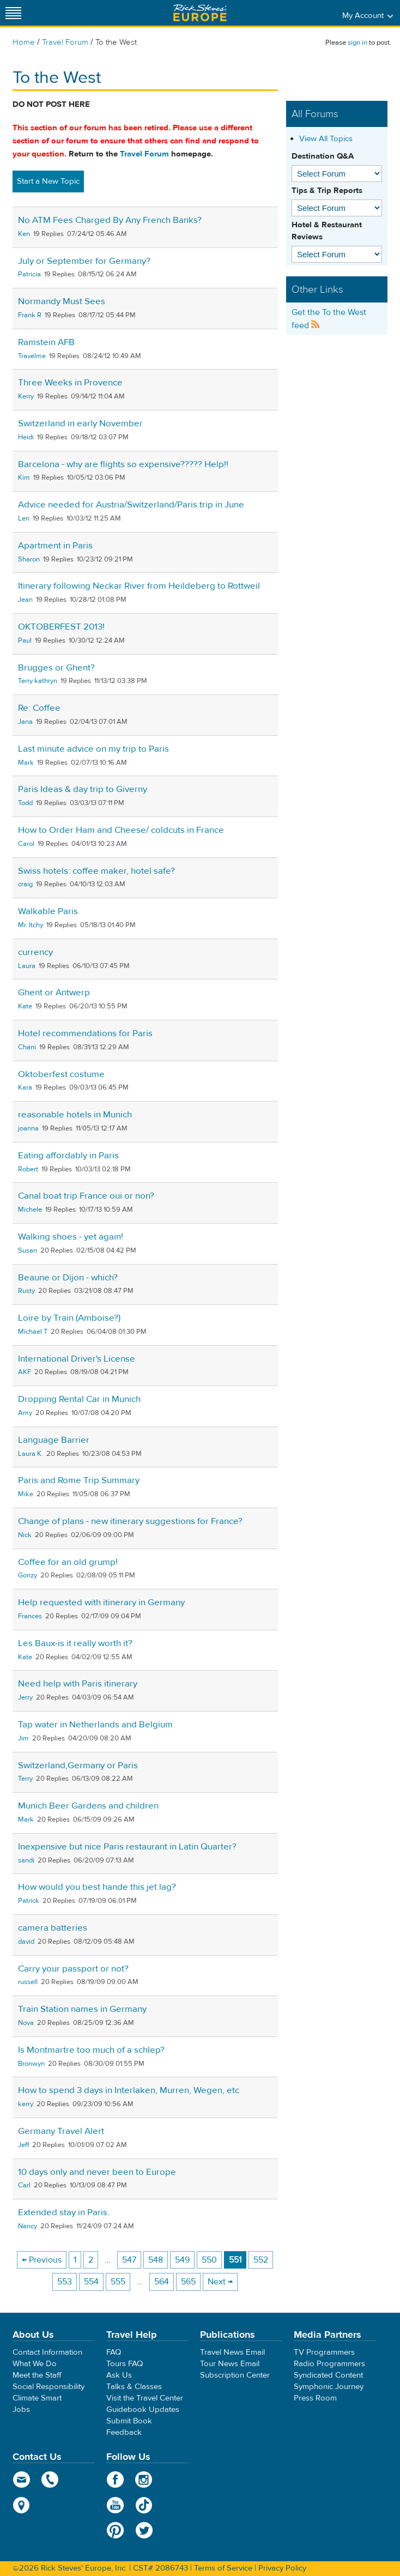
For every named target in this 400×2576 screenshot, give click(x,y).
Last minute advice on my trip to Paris (93, 749)
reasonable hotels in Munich (75, 1115)
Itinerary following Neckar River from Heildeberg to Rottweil (139, 586)
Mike (25, 1494)
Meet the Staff (37, 2375)
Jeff (23, 2144)
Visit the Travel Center (144, 2398)
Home (24, 42)
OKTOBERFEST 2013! (61, 627)
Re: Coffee (39, 708)
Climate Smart (37, 2398)
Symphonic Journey (328, 2386)
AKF (24, 1372)
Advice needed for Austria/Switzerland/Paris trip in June (131, 505)
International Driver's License (76, 1359)
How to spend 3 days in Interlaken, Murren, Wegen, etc (128, 2090)
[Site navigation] (13, 13)
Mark (26, 762)
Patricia (29, 274)
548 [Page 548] (155, 2259)
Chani (27, 1047)
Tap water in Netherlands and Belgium (95, 1725)
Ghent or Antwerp (54, 993)
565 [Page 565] (188, 2281)
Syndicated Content (328, 2375)
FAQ (113, 2352)
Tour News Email (229, 2364)
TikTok (144, 2505)
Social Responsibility (48, 2386)
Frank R (29, 315)
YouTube (115, 2505)
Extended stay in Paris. (64, 2212)
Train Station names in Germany (82, 2009)
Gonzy (27, 1575)
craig (25, 884)
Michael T (32, 1331)
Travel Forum (65, 42)
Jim (23, 1738)
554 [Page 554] (91, 2281)
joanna (28, 1128)
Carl (24, 2185)
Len (23, 518)
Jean (25, 599)
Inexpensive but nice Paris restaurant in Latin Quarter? (127, 1847)
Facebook (115, 2479)
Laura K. (30, 1453)
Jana (25, 721)
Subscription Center (235, 2375)
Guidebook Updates (142, 2409)
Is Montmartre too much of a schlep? (91, 2050)
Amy (25, 1412)
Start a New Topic (48, 181)
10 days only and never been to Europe (97, 2172)
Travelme (32, 356)
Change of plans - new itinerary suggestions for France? (130, 1521)
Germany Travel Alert (61, 2131)
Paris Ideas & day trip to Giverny (82, 789)
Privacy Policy (282, 2568)
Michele (30, 1209)
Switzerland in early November (80, 424)
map (22, 2505)
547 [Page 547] (129, 2259)
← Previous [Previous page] (42, 2259)
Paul (25, 640)
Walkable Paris (48, 911)
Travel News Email (232, 2352)
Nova (26, 2022)
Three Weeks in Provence (70, 383)
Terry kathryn (37, 680)
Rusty (26, 1290)
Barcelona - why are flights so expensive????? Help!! (123, 464)
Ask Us (119, 2375)
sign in (357, 42)
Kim (24, 477)
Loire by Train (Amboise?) (69, 1318)
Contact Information (47, 2352)
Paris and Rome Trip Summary (79, 1480)
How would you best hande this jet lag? (97, 1887)
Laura (26, 966)
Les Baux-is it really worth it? (75, 1643)
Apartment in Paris (55, 546)
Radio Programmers (329, 2364)
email (22, 2479)
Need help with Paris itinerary (77, 1684)
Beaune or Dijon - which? (68, 1278)
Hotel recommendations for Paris (85, 1033)
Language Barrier (53, 1440)
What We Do (35, 2364)
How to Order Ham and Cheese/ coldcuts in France (121, 830)
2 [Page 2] (90, 2259)
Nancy (27, 2226)
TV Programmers (324, 2352)
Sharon (29, 559)
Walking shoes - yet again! (70, 1237)
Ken (24, 233)
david (26, 1941)
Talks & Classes (134, 2386)
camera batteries (52, 1928)
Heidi (26, 437)
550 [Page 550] (209, 2259)
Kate (25, 1006)
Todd (25, 803)
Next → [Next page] (220, 2281)
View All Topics (326, 139)
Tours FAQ (124, 2364)
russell (28, 1982)
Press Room (315, 2398)
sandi (26, 1860)
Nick (25, 1535)
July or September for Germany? (84, 261)
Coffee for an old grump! (68, 1562)
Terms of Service (223, 2568)
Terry (25, 1778)
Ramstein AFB (46, 342)
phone (50, 2479)
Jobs (21, 2409)
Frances (30, 1616)
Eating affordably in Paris (68, 1156)
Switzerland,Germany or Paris (78, 1765)
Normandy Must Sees (61, 301)
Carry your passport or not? (73, 1969)
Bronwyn (31, 2063)
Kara (25, 1087)
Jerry (25, 1697)
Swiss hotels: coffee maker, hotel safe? (96, 871)
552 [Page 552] (260, 2259)
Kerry (26, 396)
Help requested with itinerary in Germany (101, 1603)
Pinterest (115, 2530)
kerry (25, 2104)
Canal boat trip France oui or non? (86, 1196)
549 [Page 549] (182, 2259)
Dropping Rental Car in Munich (79, 1399)
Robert (28, 1169)
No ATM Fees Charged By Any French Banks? (110, 220)
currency (35, 952)
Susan (27, 1250)
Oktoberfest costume (61, 1074)
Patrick (28, 1900)
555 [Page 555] (118, 2281)
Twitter (144, 2530)
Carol (26, 843)
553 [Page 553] (64, 2281)
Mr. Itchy (30, 925)
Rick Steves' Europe (200, 13)
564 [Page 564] (161, 2281)
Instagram (144, 2479)
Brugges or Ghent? (56, 668)
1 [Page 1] (75, 2259)
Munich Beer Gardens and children (88, 1806)
